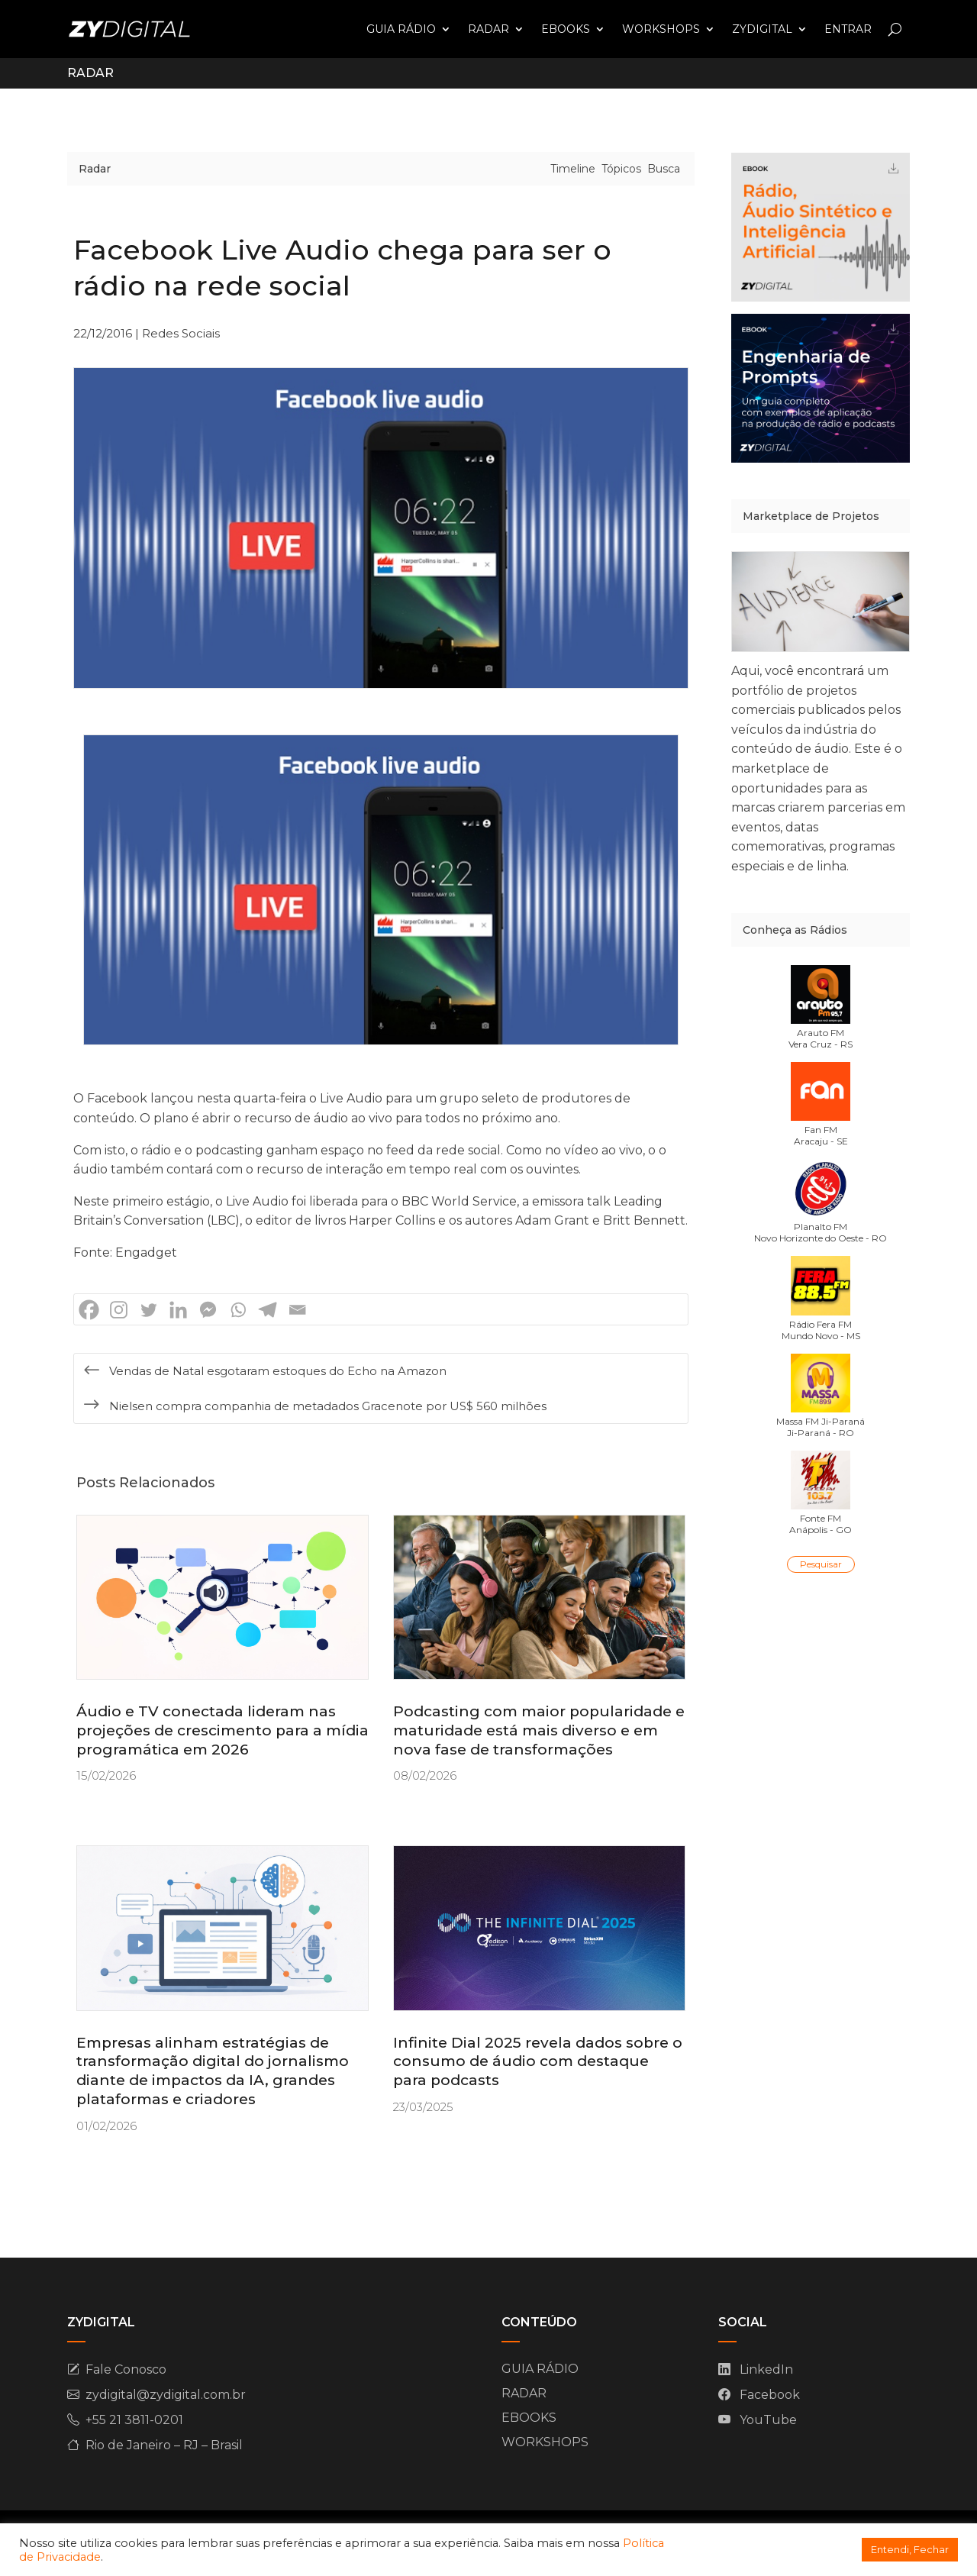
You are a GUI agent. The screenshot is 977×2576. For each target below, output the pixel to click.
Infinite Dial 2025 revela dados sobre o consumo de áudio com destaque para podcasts (537, 2061)
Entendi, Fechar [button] (910, 2549)
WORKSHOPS (661, 29)
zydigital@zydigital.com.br (165, 2394)
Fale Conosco (125, 2369)
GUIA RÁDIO (401, 29)
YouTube (768, 2420)
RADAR (488, 29)
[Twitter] (148, 1309)
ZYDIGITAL (762, 29)
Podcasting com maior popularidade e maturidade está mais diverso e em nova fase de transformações (539, 1730)
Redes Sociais (181, 333)
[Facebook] (89, 1309)
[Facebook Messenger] (208, 1309)
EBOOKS (565, 29)
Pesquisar (821, 1564)
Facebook (770, 2394)
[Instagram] (118, 1309)
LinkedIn (766, 2369)
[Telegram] (267, 1309)
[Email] (297, 1309)
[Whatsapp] (237, 1309)
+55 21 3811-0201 (134, 2420)
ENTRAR (848, 29)
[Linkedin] (178, 1309)
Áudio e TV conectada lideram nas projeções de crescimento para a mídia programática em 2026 (222, 1730)
